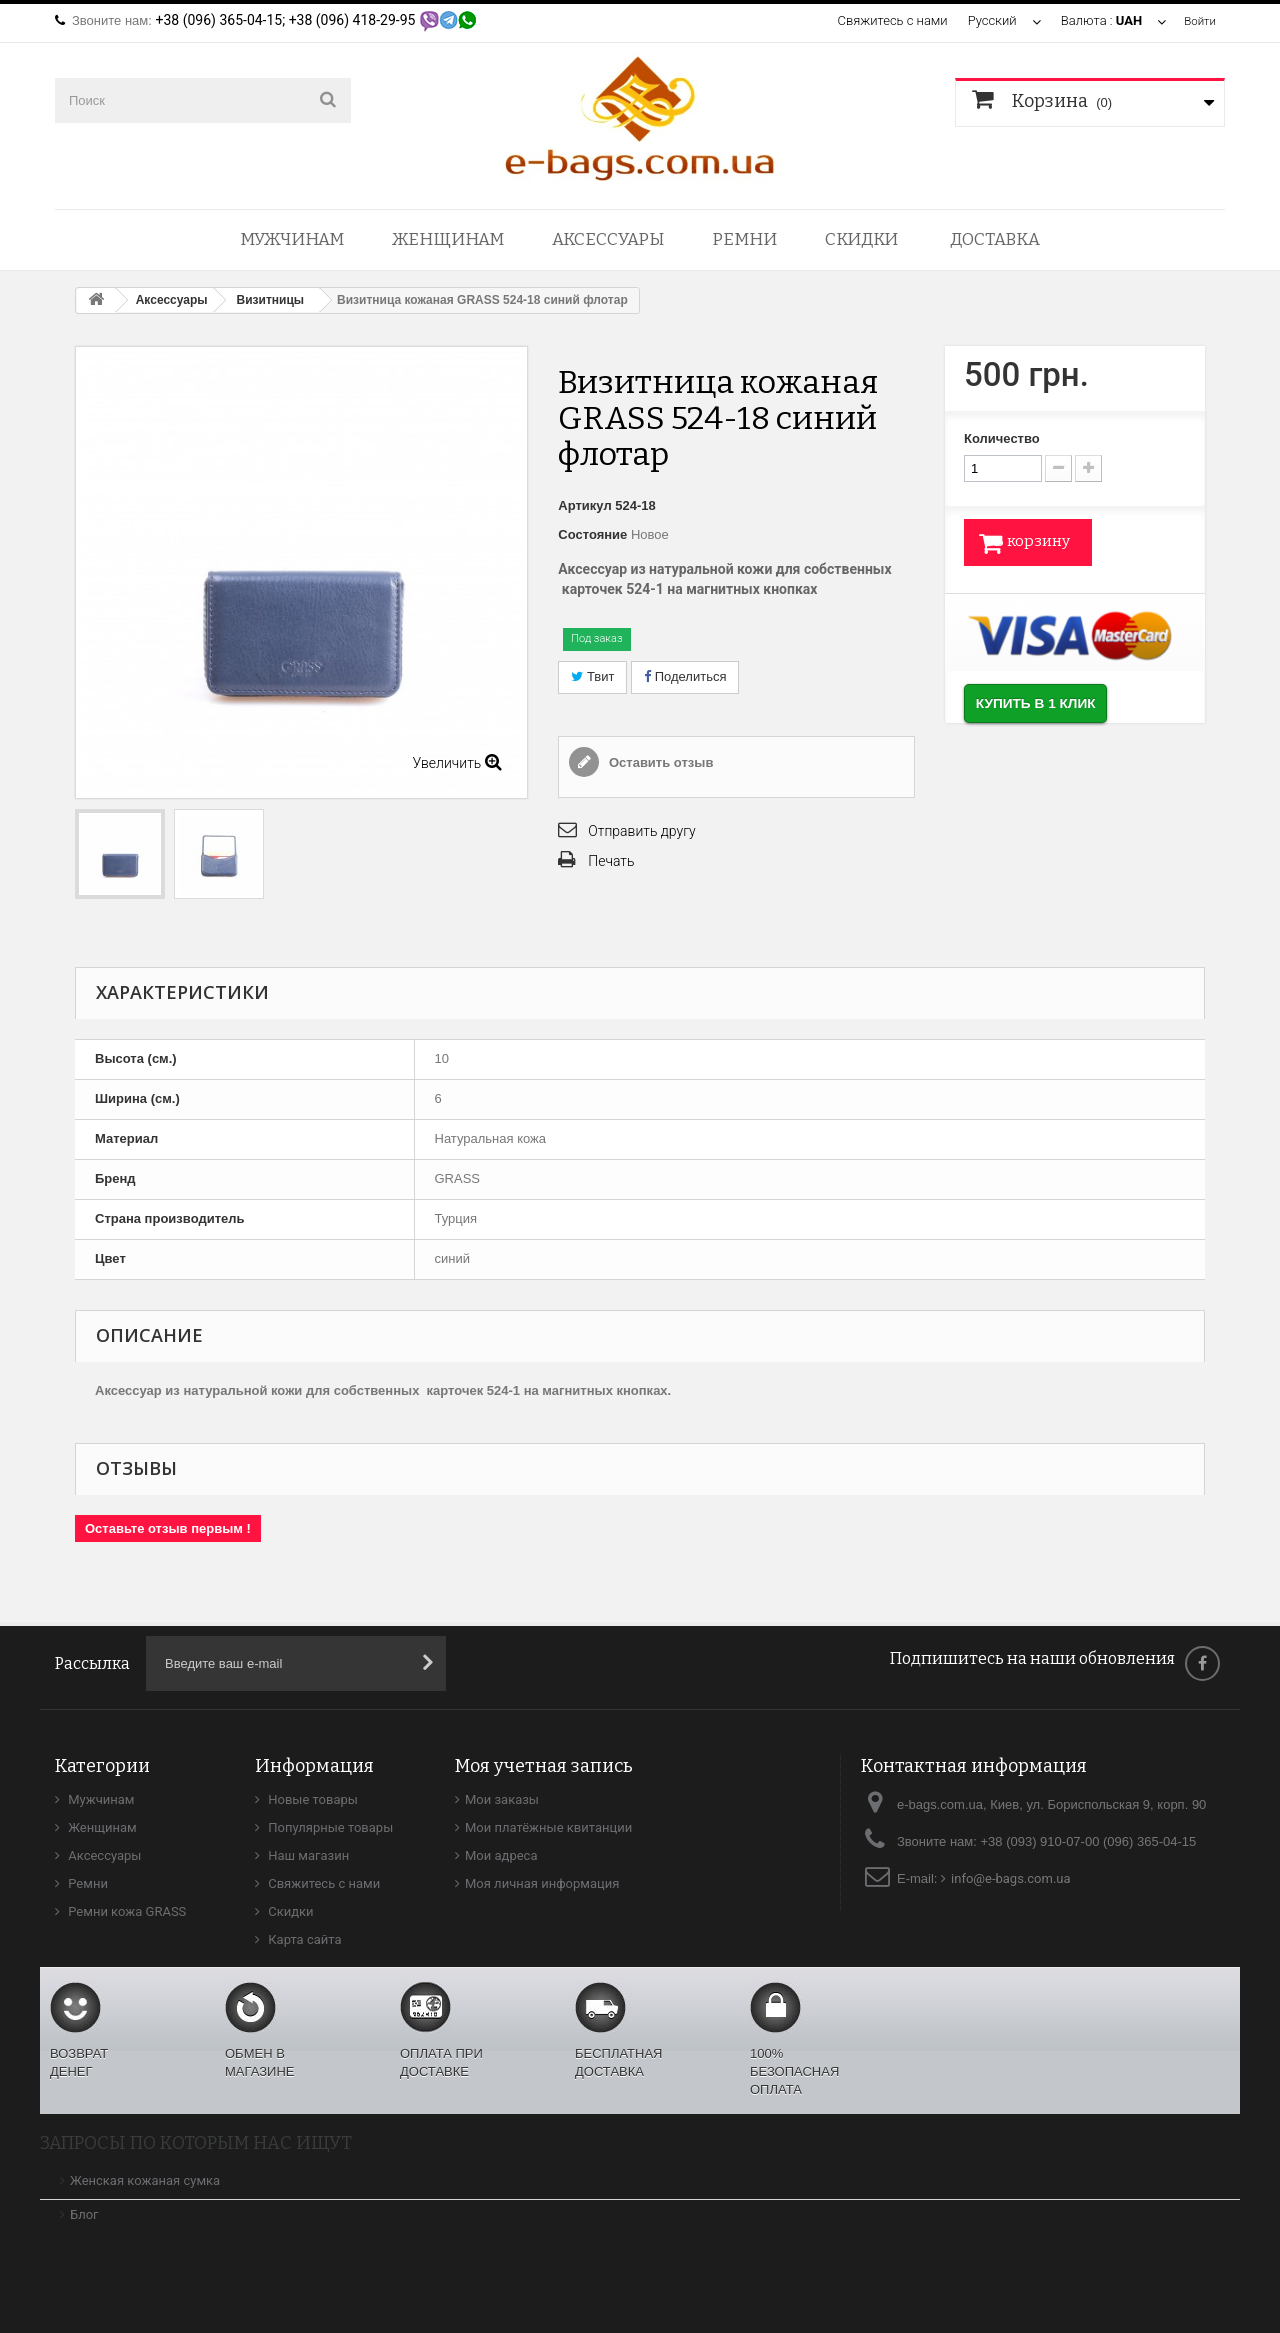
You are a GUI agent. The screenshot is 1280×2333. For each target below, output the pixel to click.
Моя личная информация (542, 1883)
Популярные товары (329, 1827)
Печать (611, 861)
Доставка (995, 239)
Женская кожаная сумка (145, 2180)
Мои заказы (502, 1799)
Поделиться (685, 676)
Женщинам (448, 239)
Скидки (861, 239)
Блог (84, 2214)
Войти (1198, 20)
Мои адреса (501, 1855)
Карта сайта (303, 1939)
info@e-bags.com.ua (1011, 1878)
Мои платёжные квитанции (548, 1827)
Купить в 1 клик (1064, 710)
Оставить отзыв (659, 762)
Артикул (584, 505)
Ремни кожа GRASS (125, 1911)
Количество (1002, 438)
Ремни (744, 239)
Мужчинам (292, 239)
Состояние (592, 534)
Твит (592, 676)
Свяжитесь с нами (888, 20)
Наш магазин (307, 1855)
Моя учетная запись (544, 1766)
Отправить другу (641, 831)
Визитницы (271, 300)
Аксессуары (608, 239)
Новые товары (311, 1799)
